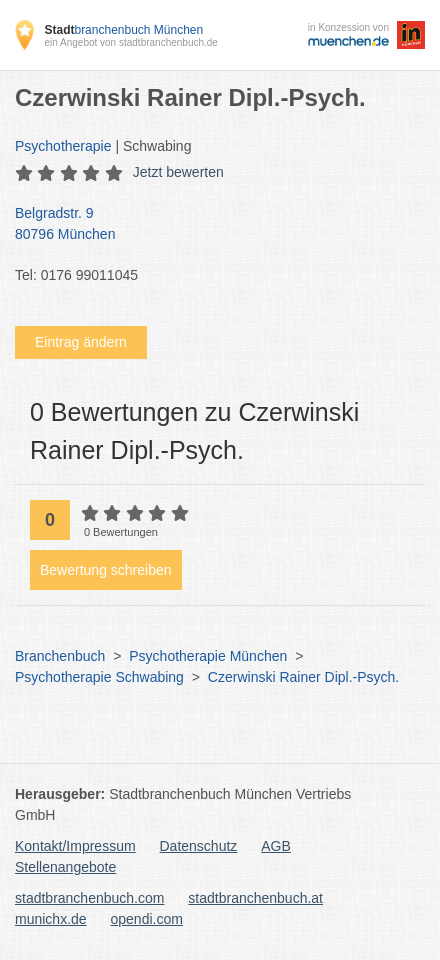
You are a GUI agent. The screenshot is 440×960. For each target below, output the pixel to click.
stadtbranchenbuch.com (89, 898)
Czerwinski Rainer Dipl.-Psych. (303, 677)
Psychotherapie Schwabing (99, 677)
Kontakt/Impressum (75, 846)
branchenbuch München (123, 30)
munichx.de (51, 919)
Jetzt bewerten (178, 172)
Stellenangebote (65, 867)
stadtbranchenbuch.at (255, 898)
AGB (276, 846)
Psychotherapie (63, 146)
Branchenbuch (60, 656)
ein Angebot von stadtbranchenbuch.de (130, 42)
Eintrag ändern (81, 342)
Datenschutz (199, 846)
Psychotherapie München (208, 656)
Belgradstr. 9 (210, 225)
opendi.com (146, 919)
